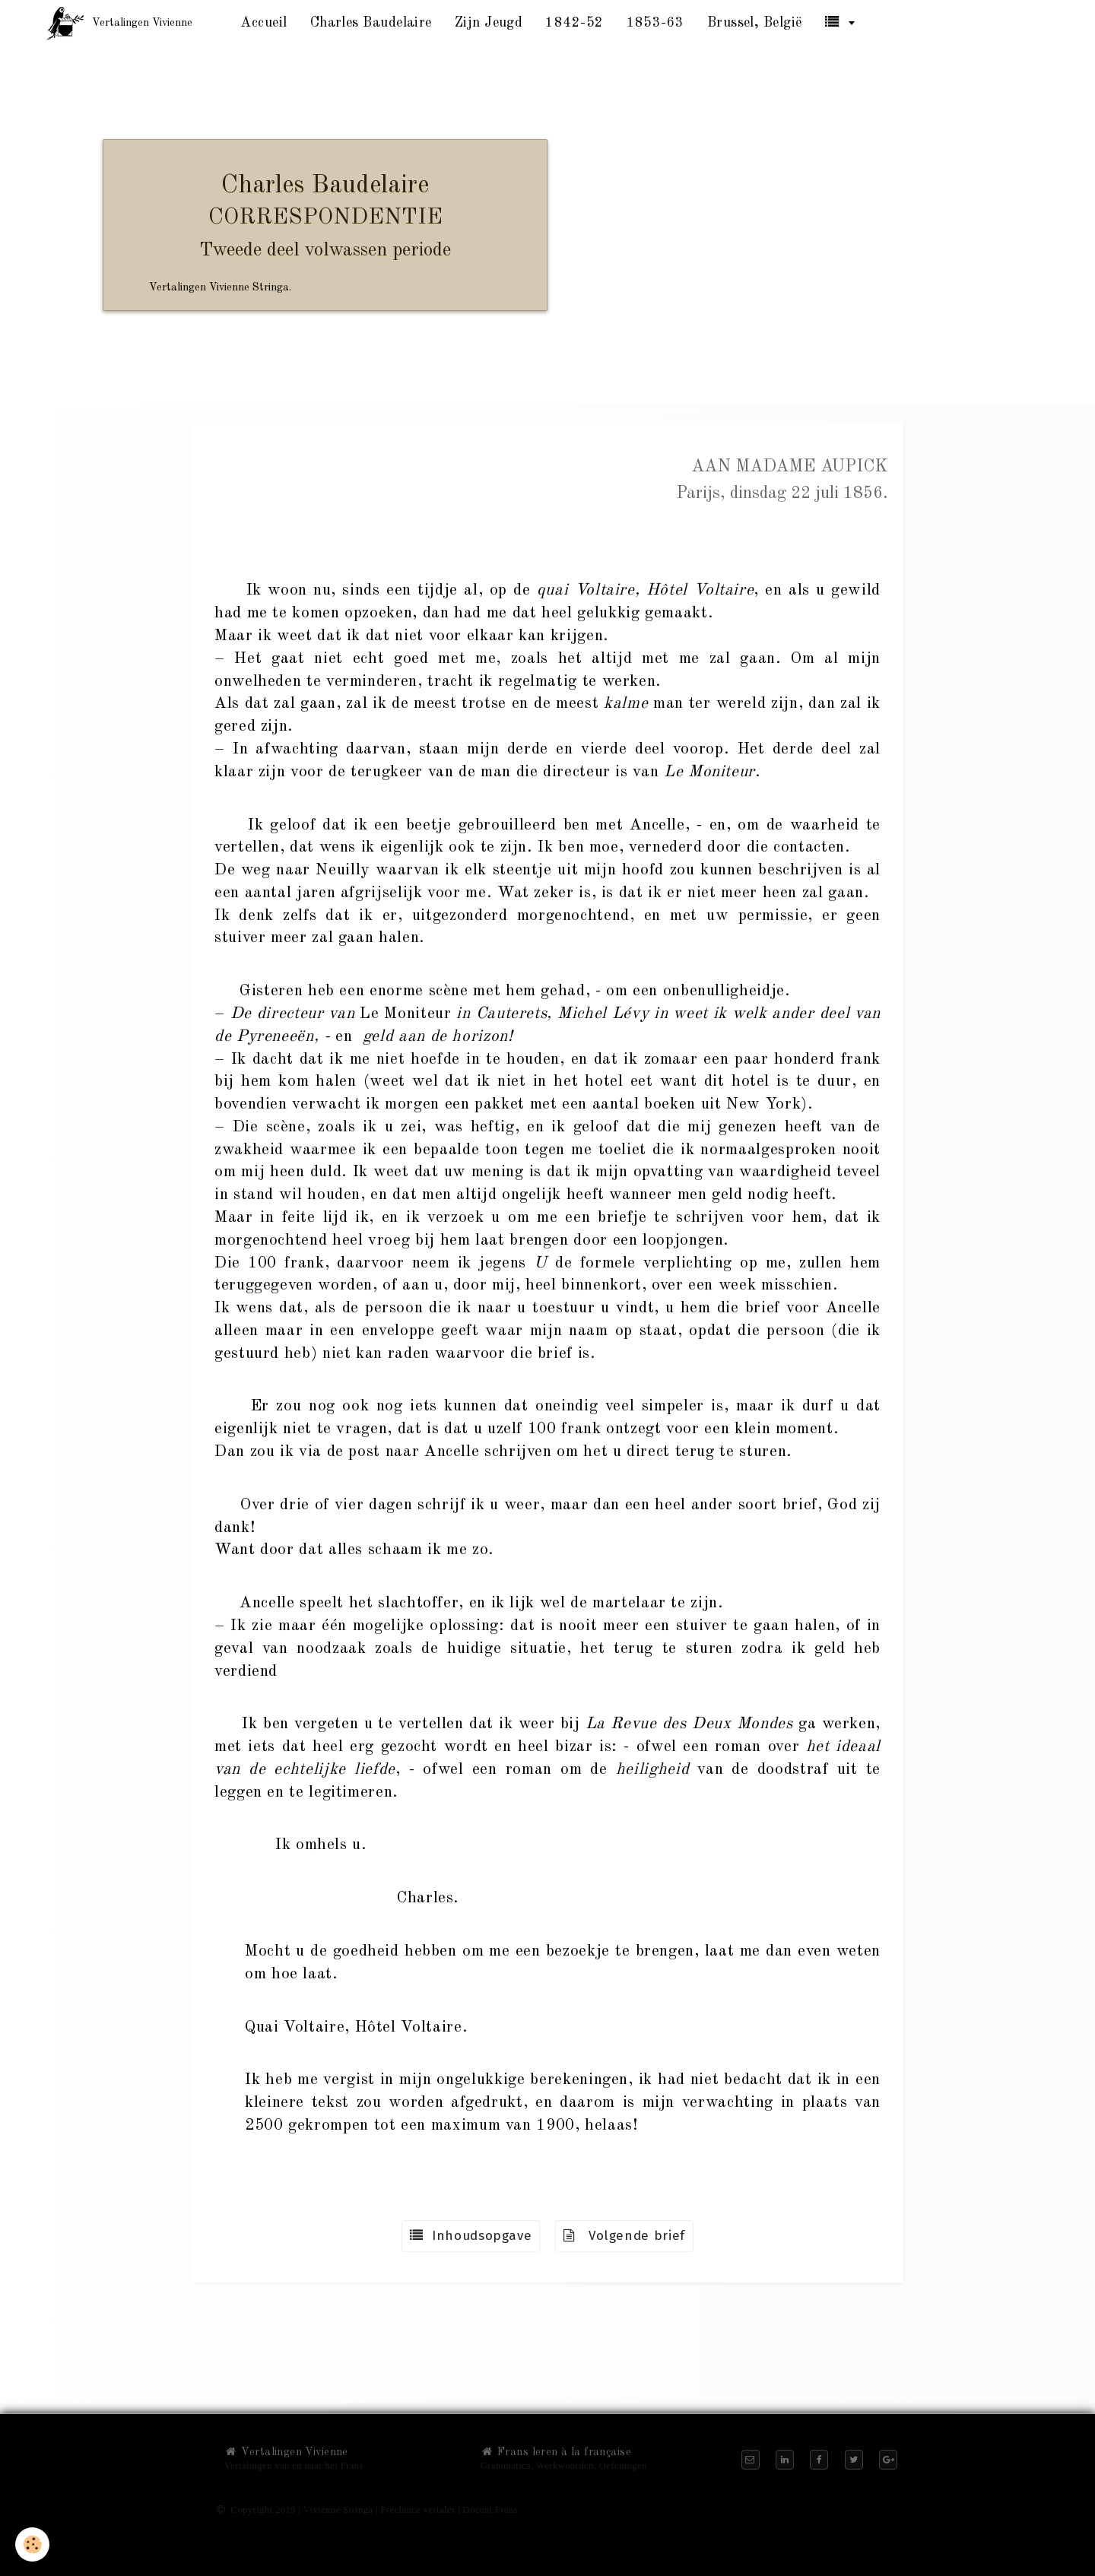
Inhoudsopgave (471, 2236)
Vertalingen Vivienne (286, 2452)
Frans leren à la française (556, 2452)
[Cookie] (32, 2544)
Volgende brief (624, 2236)
